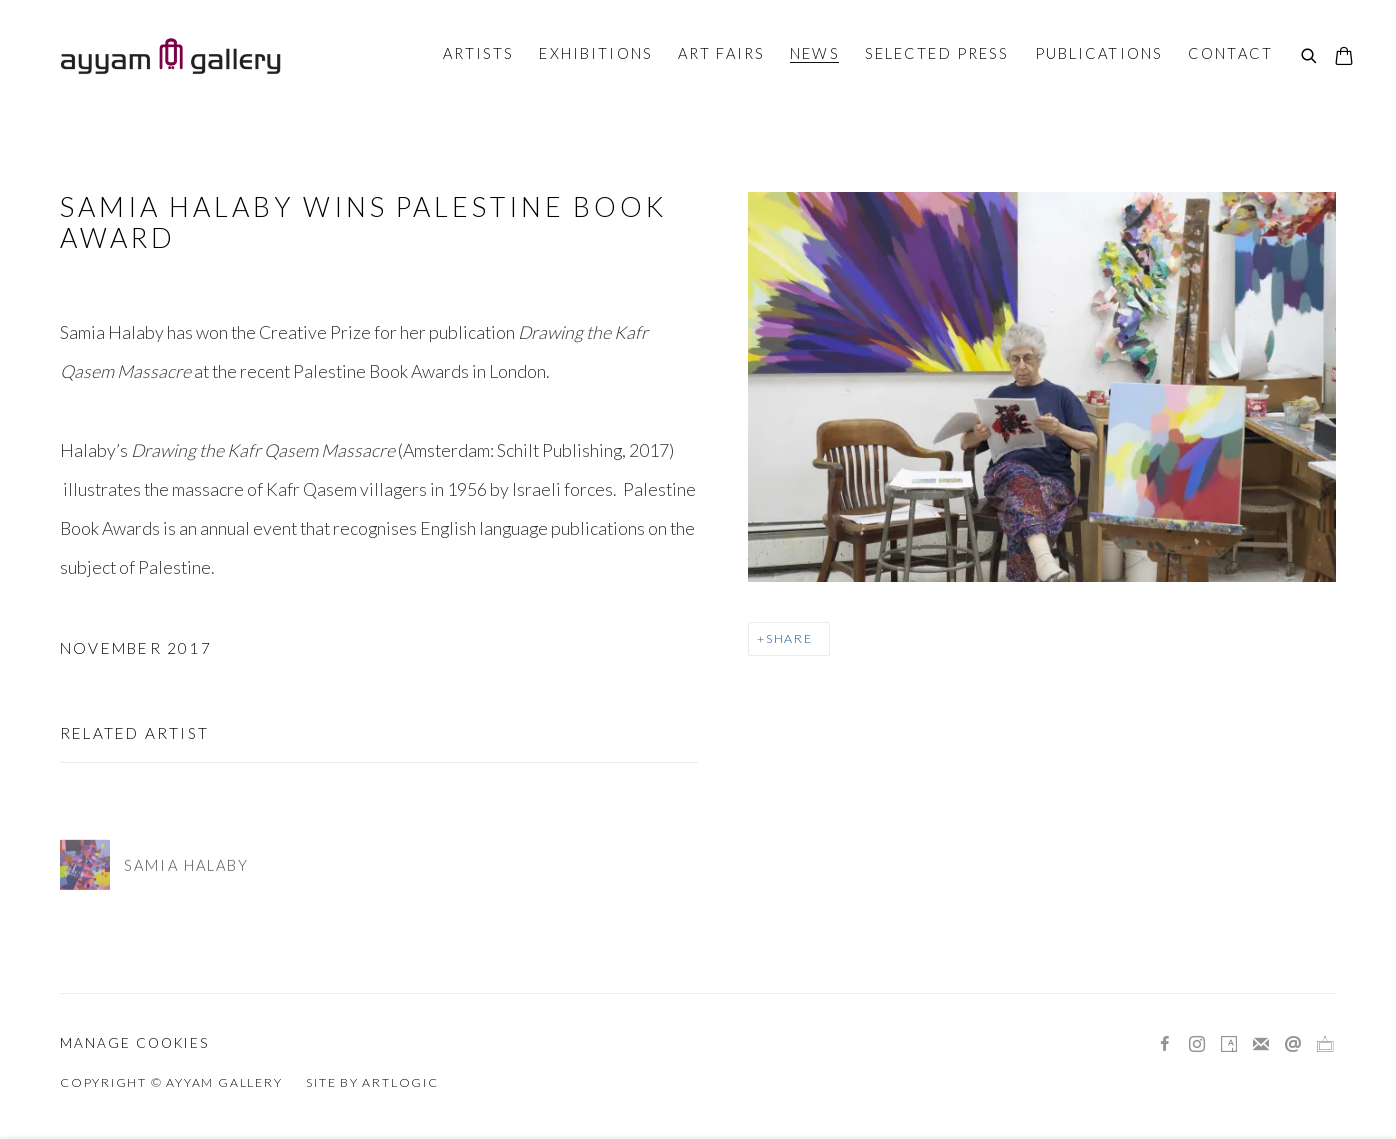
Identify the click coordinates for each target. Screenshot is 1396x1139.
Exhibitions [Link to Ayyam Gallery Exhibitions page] (595, 53)
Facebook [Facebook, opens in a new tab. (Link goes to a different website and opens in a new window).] (1165, 1045)
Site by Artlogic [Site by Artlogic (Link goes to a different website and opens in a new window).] (372, 1082)
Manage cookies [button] (134, 1043)
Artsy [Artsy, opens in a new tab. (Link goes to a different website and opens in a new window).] (1229, 1045)
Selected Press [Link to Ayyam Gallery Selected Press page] (937, 53)
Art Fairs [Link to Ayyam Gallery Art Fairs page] (721, 53)
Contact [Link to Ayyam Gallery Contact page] (1230, 53)
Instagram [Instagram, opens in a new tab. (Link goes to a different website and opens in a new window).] (1197, 1045)
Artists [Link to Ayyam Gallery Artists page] (479, 53)
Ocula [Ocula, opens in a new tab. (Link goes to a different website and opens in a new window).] (1325, 1045)
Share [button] (789, 638)
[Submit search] (1310, 57)
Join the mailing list (1261, 1045)
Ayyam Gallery (170, 56)
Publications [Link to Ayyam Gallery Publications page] (1099, 53)
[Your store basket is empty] (1344, 58)
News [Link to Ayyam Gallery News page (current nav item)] (815, 53)
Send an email (1293, 1045)
